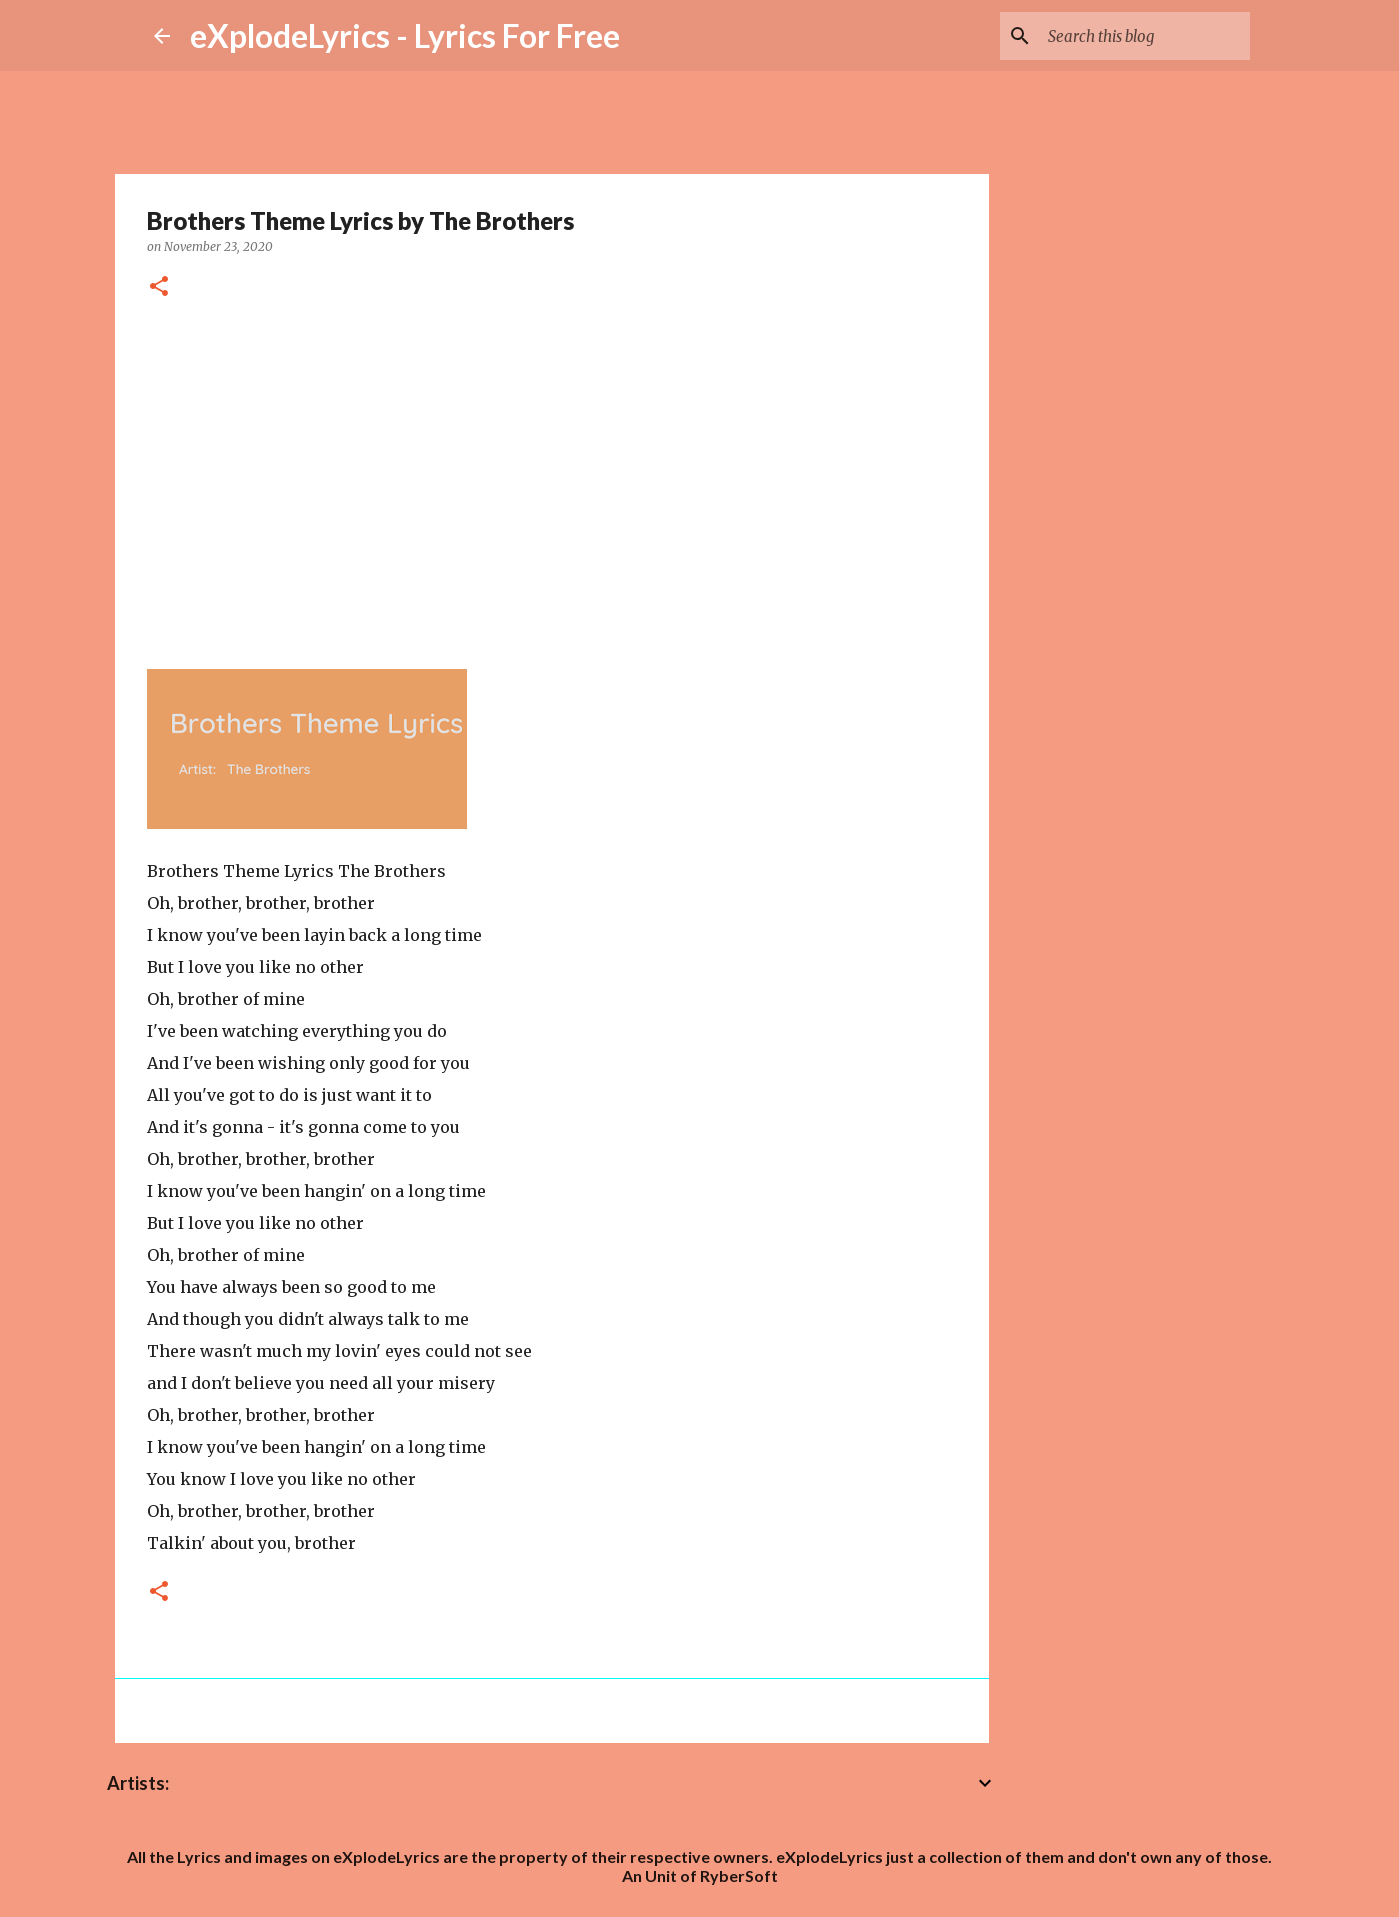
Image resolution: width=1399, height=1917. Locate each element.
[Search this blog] (1145, 36)
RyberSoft (739, 1875)
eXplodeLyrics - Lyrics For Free (405, 35)
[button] (159, 287)
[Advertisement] (552, 481)
